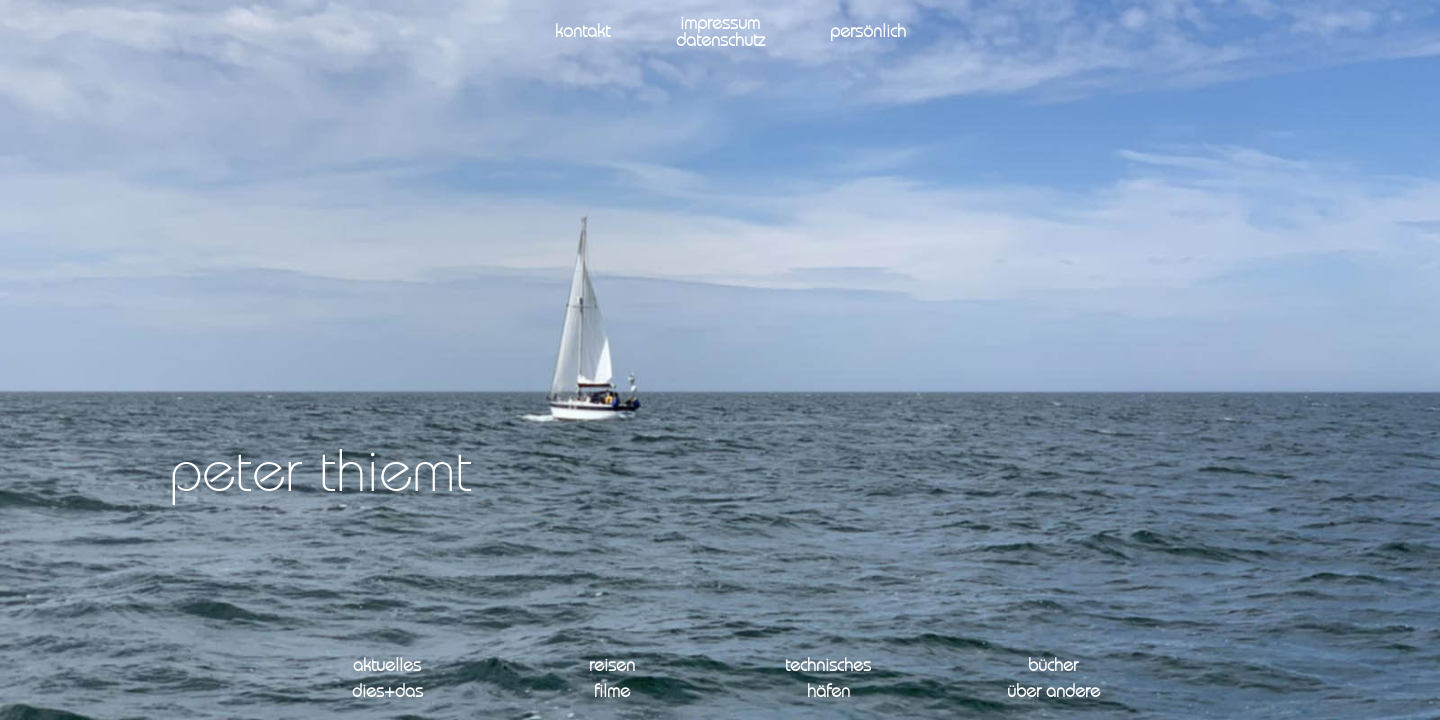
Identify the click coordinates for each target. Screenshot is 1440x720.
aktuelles (387, 666)
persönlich (868, 32)
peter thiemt (320, 476)
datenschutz (720, 41)
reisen (612, 666)
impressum (720, 24)
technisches (828, 666)
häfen (828, 692)
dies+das (387, 692)
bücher (1053, 666)
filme (612, 692)
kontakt (582, 32)
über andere (1053, 692)
